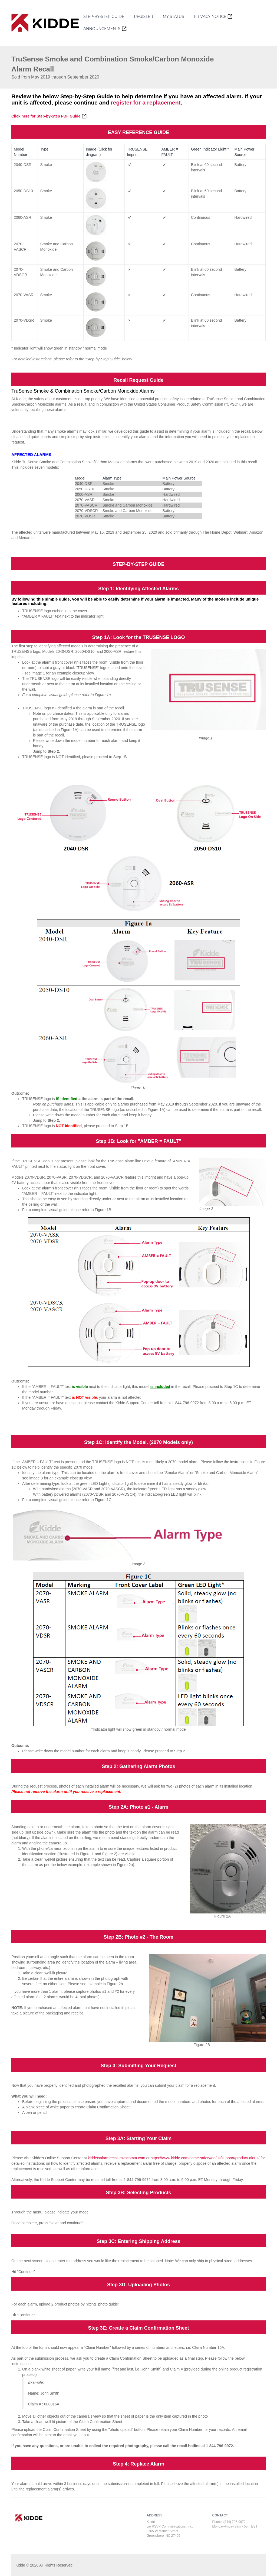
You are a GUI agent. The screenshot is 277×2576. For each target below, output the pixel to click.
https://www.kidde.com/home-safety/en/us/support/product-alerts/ (205, 2158)
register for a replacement (146, 102)
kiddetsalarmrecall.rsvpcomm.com (116, 2158)
